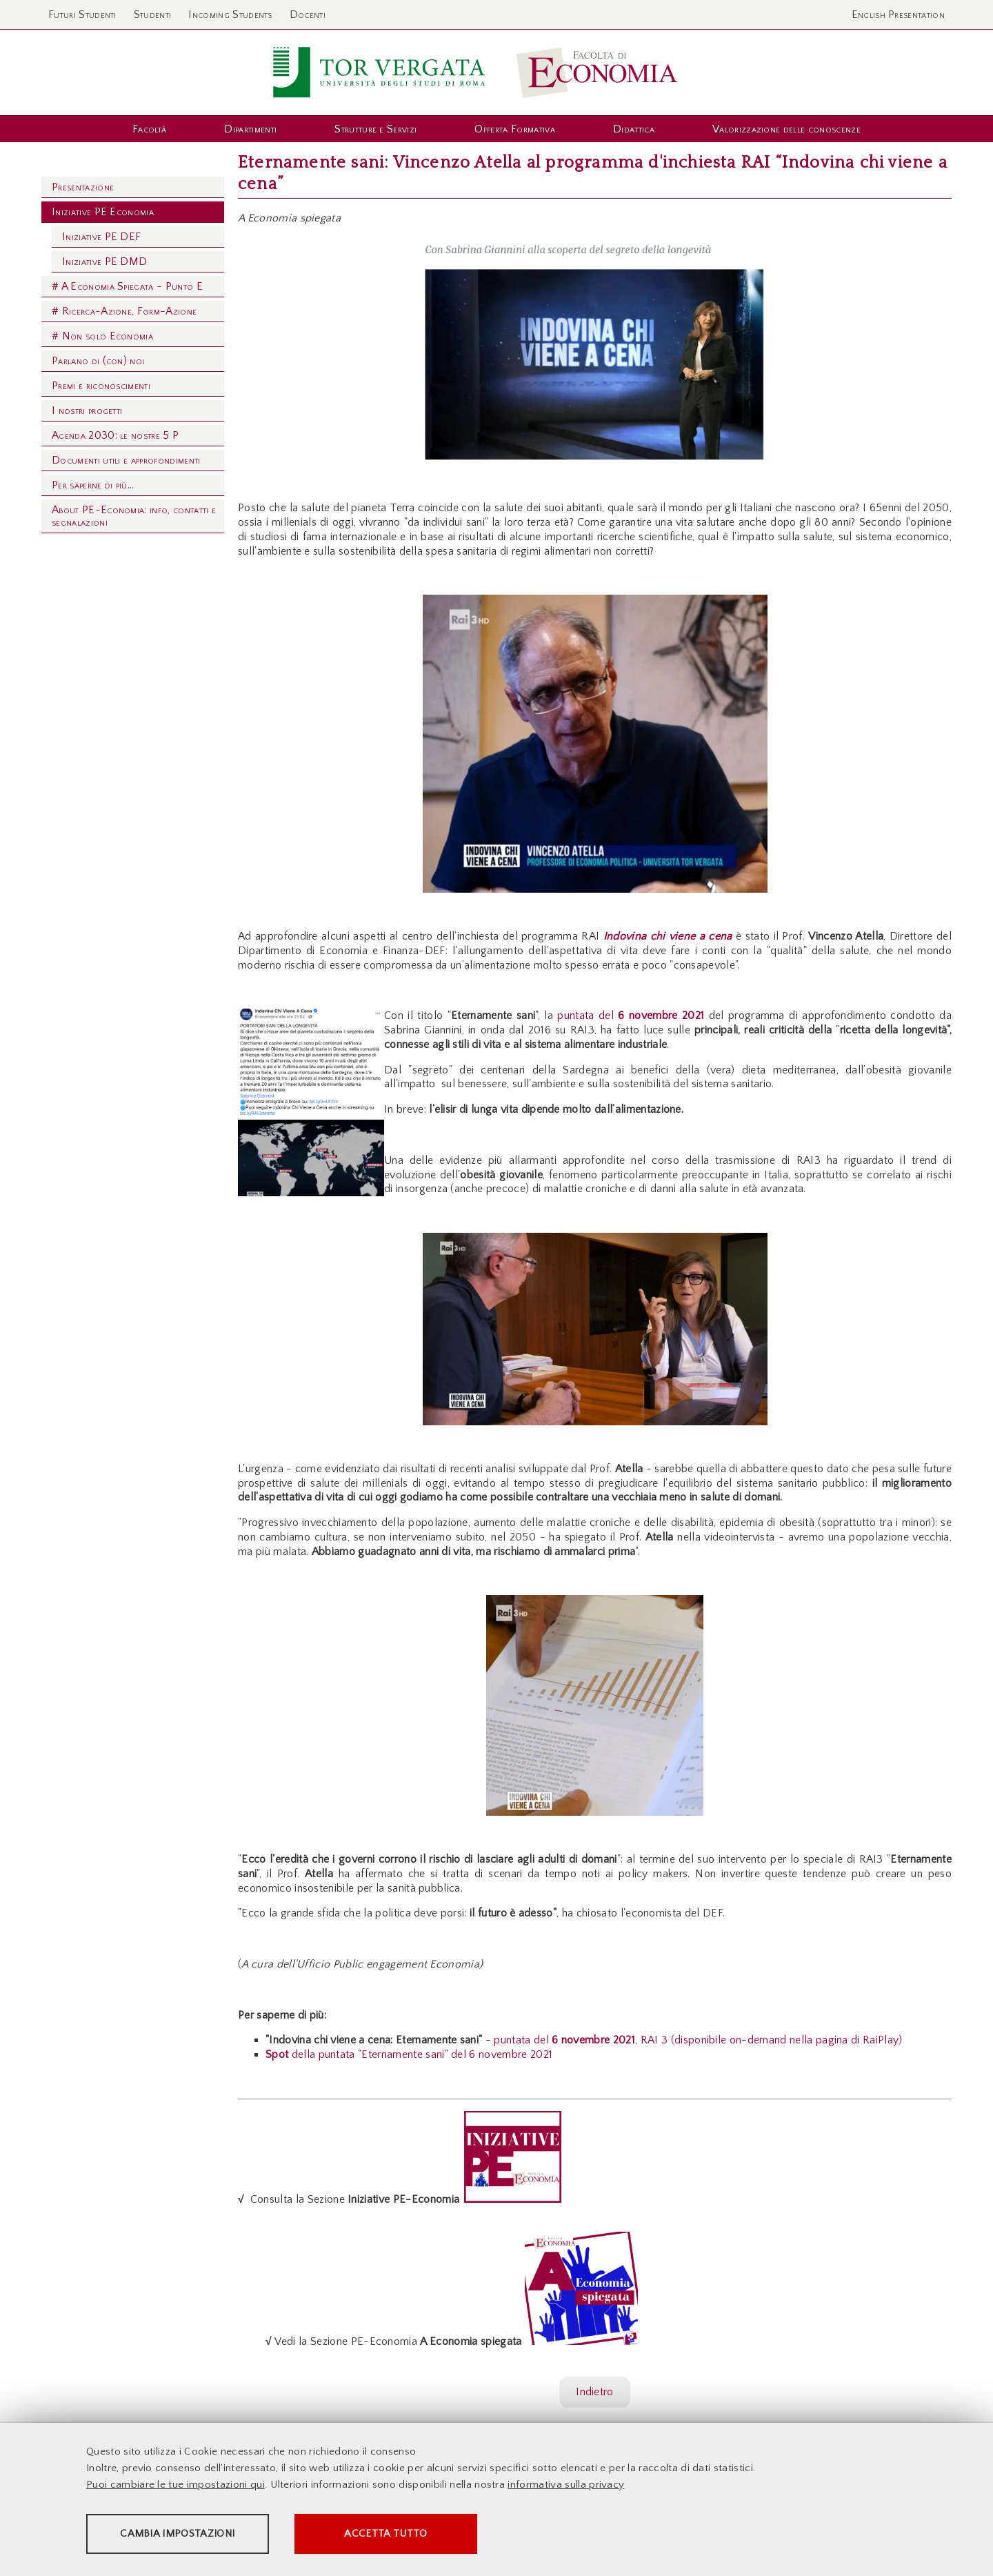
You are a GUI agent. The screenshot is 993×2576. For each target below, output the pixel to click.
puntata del (632, 1015)
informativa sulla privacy (566, 2486)
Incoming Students (230, 14)
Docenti (307, 14)
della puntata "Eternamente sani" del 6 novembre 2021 (408, 2054)
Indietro (595, 2392)
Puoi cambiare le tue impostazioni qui (175, 2486)
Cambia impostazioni (194, 2535)
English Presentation (898, 14)
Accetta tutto (442, 2535)
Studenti (153, 14)
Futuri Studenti (82, 14)
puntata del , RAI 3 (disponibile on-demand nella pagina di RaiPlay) (698, 2040)
